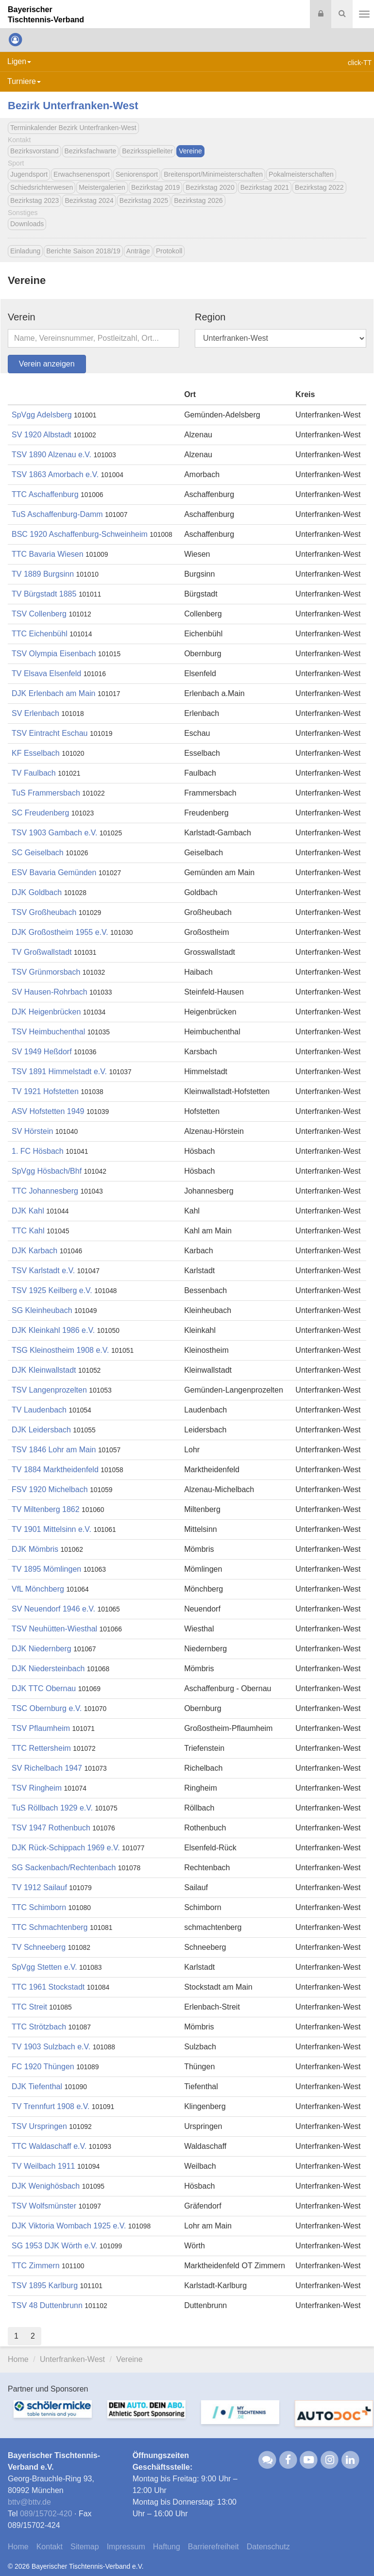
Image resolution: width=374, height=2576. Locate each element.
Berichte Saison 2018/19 (83, 251)
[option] (47, 2417)
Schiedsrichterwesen (41, 187)
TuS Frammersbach (46, 793)
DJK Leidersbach (41, 1430)
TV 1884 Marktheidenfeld (55, 1469)
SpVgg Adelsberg (42, 415)
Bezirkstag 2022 (319, 187)
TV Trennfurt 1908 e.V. (50, 2106)
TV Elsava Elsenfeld (46, 673)
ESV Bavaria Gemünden (54, 872)
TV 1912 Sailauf (39, 1887)
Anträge (138, 251)
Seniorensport (137, 174)
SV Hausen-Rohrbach (49, 992)
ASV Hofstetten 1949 (48, 1111)
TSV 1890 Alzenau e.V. (52, 454)
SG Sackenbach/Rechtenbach (64, 1867)
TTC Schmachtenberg (50, 1927)
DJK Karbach (34, 1250)
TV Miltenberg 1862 (46, 1509)
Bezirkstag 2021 (264, 187)
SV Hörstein (32, 1131)
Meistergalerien (102, 187)
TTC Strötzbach (39, 2027)
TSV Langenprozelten (49, 1390)
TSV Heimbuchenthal (48, 1032)
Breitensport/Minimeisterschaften (213, 174)
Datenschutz (268, 2547)
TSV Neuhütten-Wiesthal (54, 1629)
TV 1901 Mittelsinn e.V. (51, 1529)
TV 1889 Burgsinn (43, 574)
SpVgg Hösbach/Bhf (47, 1171)
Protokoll (169, 251)
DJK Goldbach (37, 892)
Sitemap (84, 2547)
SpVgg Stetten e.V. (44, 1967)
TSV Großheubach (44, 912)
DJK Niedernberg (41, 1649)
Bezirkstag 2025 (143, 200)
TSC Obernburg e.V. (47, 1708)
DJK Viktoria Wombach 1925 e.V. (69, 2226)
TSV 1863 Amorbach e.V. (55, 474)
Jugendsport (29, 174)
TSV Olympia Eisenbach (54, 653)
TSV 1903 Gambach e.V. (54, 833)
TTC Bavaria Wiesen (48, 554)
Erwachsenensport (81, 174)
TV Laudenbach (39, 1410)
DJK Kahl (28, 1211)
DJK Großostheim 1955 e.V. (60, 932)
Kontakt (49, 2547)
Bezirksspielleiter (147, 151)
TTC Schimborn (39, 1907)
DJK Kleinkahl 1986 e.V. (53, 1330)
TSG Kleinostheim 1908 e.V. (60, 1350)
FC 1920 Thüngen (43, 2066)
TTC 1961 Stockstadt (48, 1987)
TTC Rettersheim (41, 1748)
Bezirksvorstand (34, 151)
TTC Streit (29, 2007)
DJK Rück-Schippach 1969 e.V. (66, 1848)
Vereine (190, 151)
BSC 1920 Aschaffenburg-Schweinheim (80, 534)
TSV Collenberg (39, 614)
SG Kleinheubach (42, 1310)
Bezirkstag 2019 (155, 187)
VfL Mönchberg (38, 1589)
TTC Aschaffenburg (45, 494)
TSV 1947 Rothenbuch (51, 1828)
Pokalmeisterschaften (301, 174)
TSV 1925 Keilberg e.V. (52, 1290)
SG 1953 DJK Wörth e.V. (54, 2246)
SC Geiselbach (38, 852)
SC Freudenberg (40, 813)
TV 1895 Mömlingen (46, 1569)
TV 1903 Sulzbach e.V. (52, 2047)
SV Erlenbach (35, 713)
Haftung (166, 2547)
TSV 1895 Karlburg (45, 2285)
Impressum (126, 2547)
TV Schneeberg (39, 1947)
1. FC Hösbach (38, 1151)
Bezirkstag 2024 (89, 200)
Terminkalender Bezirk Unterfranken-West (73, 128)
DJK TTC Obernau (44, 1688)
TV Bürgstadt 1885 (44, 594)
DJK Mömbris (35, 1549)
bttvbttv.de (29, 2502)
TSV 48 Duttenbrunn (47, 2305)
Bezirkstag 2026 (198, 200)
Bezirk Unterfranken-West (73, 106)
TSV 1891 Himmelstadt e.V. (59, 1071)
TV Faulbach (34, 773)
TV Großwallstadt (42, 952)
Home (18, 2359)
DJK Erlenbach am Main (54, 693)
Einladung (25, 251)
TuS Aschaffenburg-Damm (57, 514)
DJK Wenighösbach (46, 2186)
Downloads (27, 224)
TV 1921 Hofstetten (45, 1091)
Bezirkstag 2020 (210, 187)
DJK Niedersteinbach (48, 1668)
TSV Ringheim (37, 1788)
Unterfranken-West (72, 2359)
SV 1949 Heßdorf (42, 1051)
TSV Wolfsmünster (44, 2206)
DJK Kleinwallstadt (44, 1370)
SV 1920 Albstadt (41, 435)
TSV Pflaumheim (41, 1728)
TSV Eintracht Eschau (50, 733)
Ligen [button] (19, 61)
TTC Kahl (28, 1231)
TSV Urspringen (39, 2126)
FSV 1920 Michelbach (50, 1489)
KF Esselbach (36, 753)
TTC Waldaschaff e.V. (49, 2146)
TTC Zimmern (36, 2265)
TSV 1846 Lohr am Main (54, 1450)
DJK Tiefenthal (37, 2086)
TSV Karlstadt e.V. (43, 1270)
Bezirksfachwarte (91, 151)
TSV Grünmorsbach (46, 972)
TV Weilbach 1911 (43, 2166)
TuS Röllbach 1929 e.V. (52, 1808)
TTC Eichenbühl (40, 634)
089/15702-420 (46, 2514)
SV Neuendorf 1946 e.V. (53, 1609)
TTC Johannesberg (45, 1191)
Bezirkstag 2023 (34, 200)
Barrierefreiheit (213, 2547)
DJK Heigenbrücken (46, 1012)
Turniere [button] (24, 81)
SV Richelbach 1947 (47, 1768)
